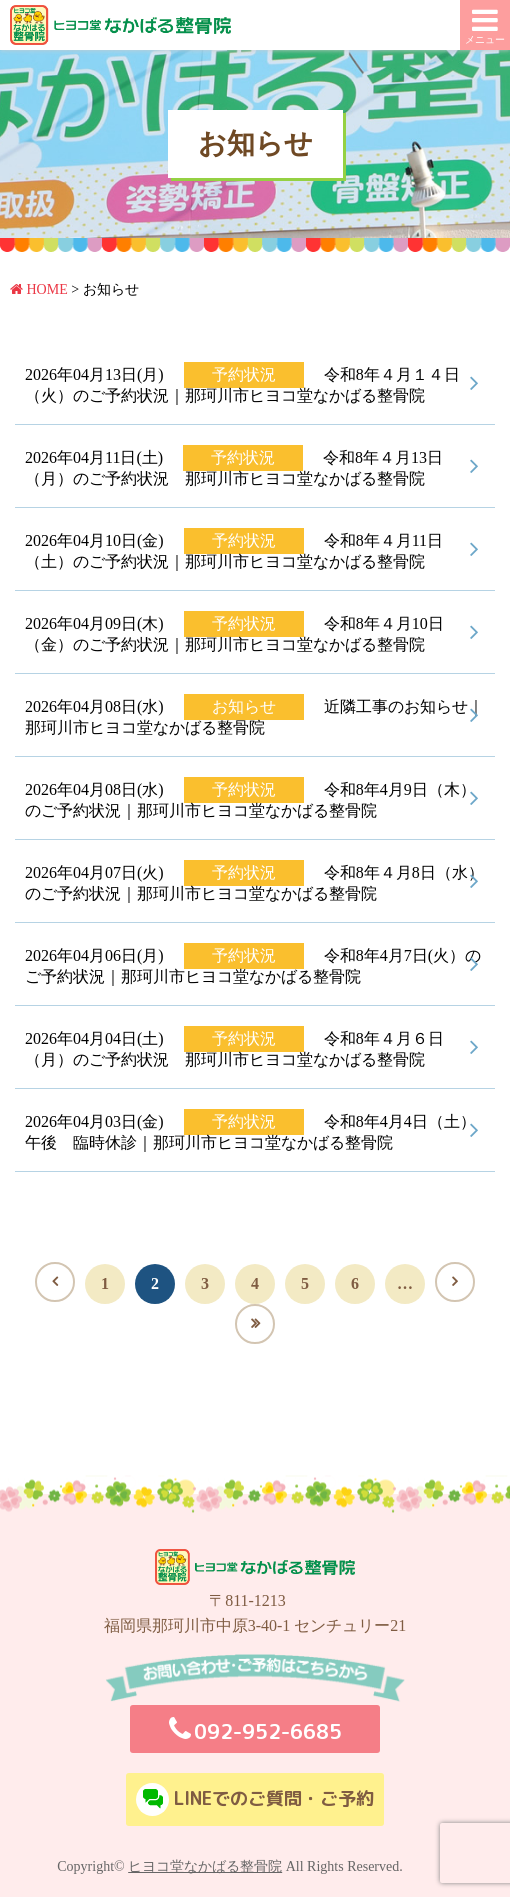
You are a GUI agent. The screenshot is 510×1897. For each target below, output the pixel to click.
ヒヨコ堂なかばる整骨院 (205, 1866)
